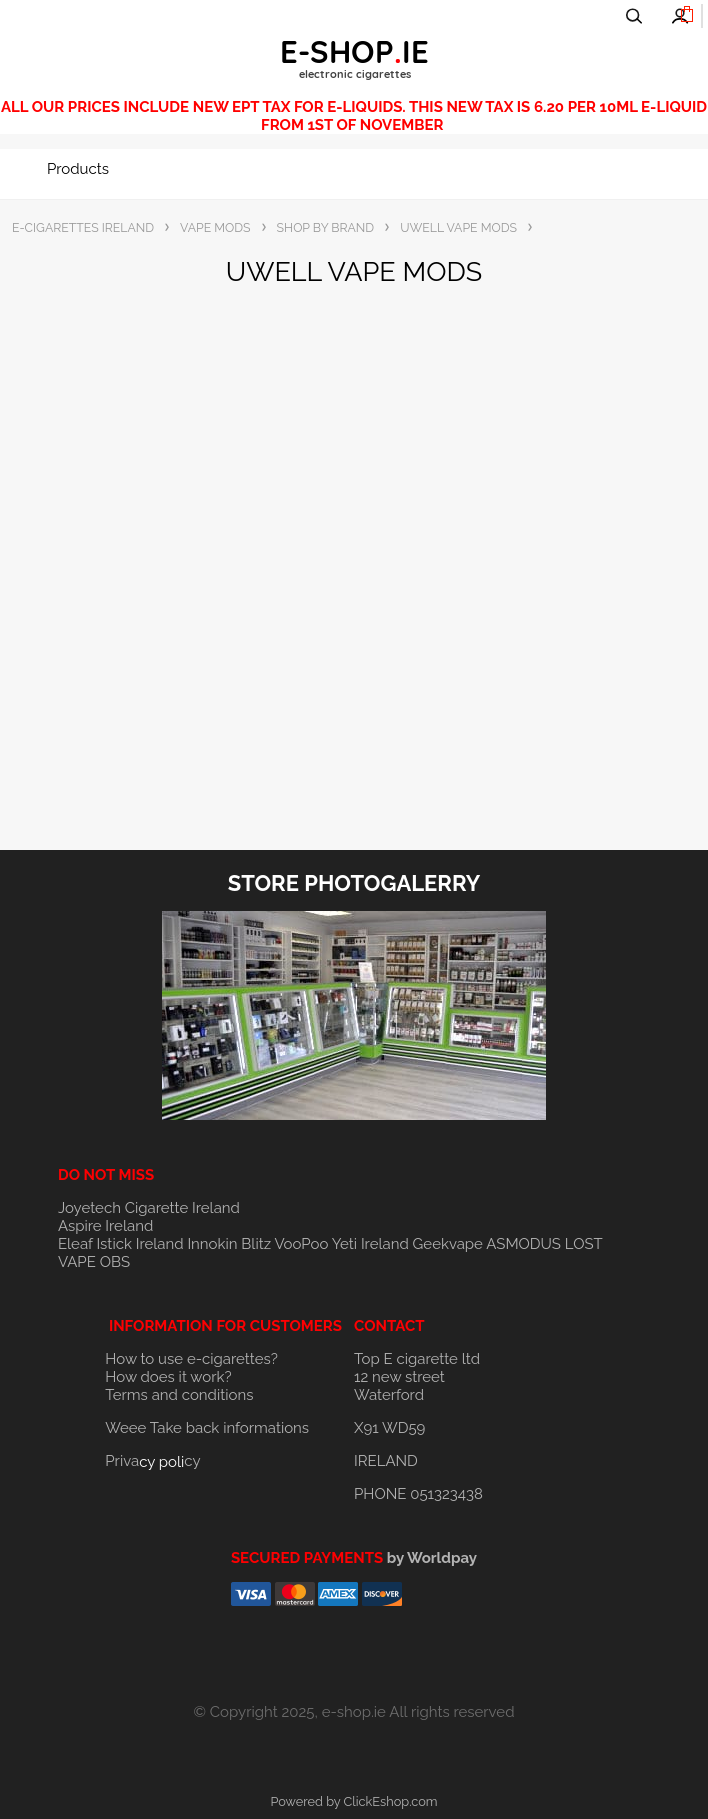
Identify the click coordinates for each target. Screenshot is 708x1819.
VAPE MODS (215, 227)
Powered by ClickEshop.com (353, 1801)
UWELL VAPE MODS (458, 227)
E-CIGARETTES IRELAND (83, 227)
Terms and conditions (179, 1395)
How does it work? (168, 1377)
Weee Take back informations (207, 1428)
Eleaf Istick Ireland (122, 1244)
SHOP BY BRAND (326, 227)
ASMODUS (523, 1244)
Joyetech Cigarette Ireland (149, 1208)
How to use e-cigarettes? (191, 1359)
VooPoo (301, 1244)
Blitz (256, 1244)
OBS (115, 1262)
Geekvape (448, 1244)
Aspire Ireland (105, 1226)
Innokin (212, 1244)
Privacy (152, 1461)
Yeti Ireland (370, 1244)
